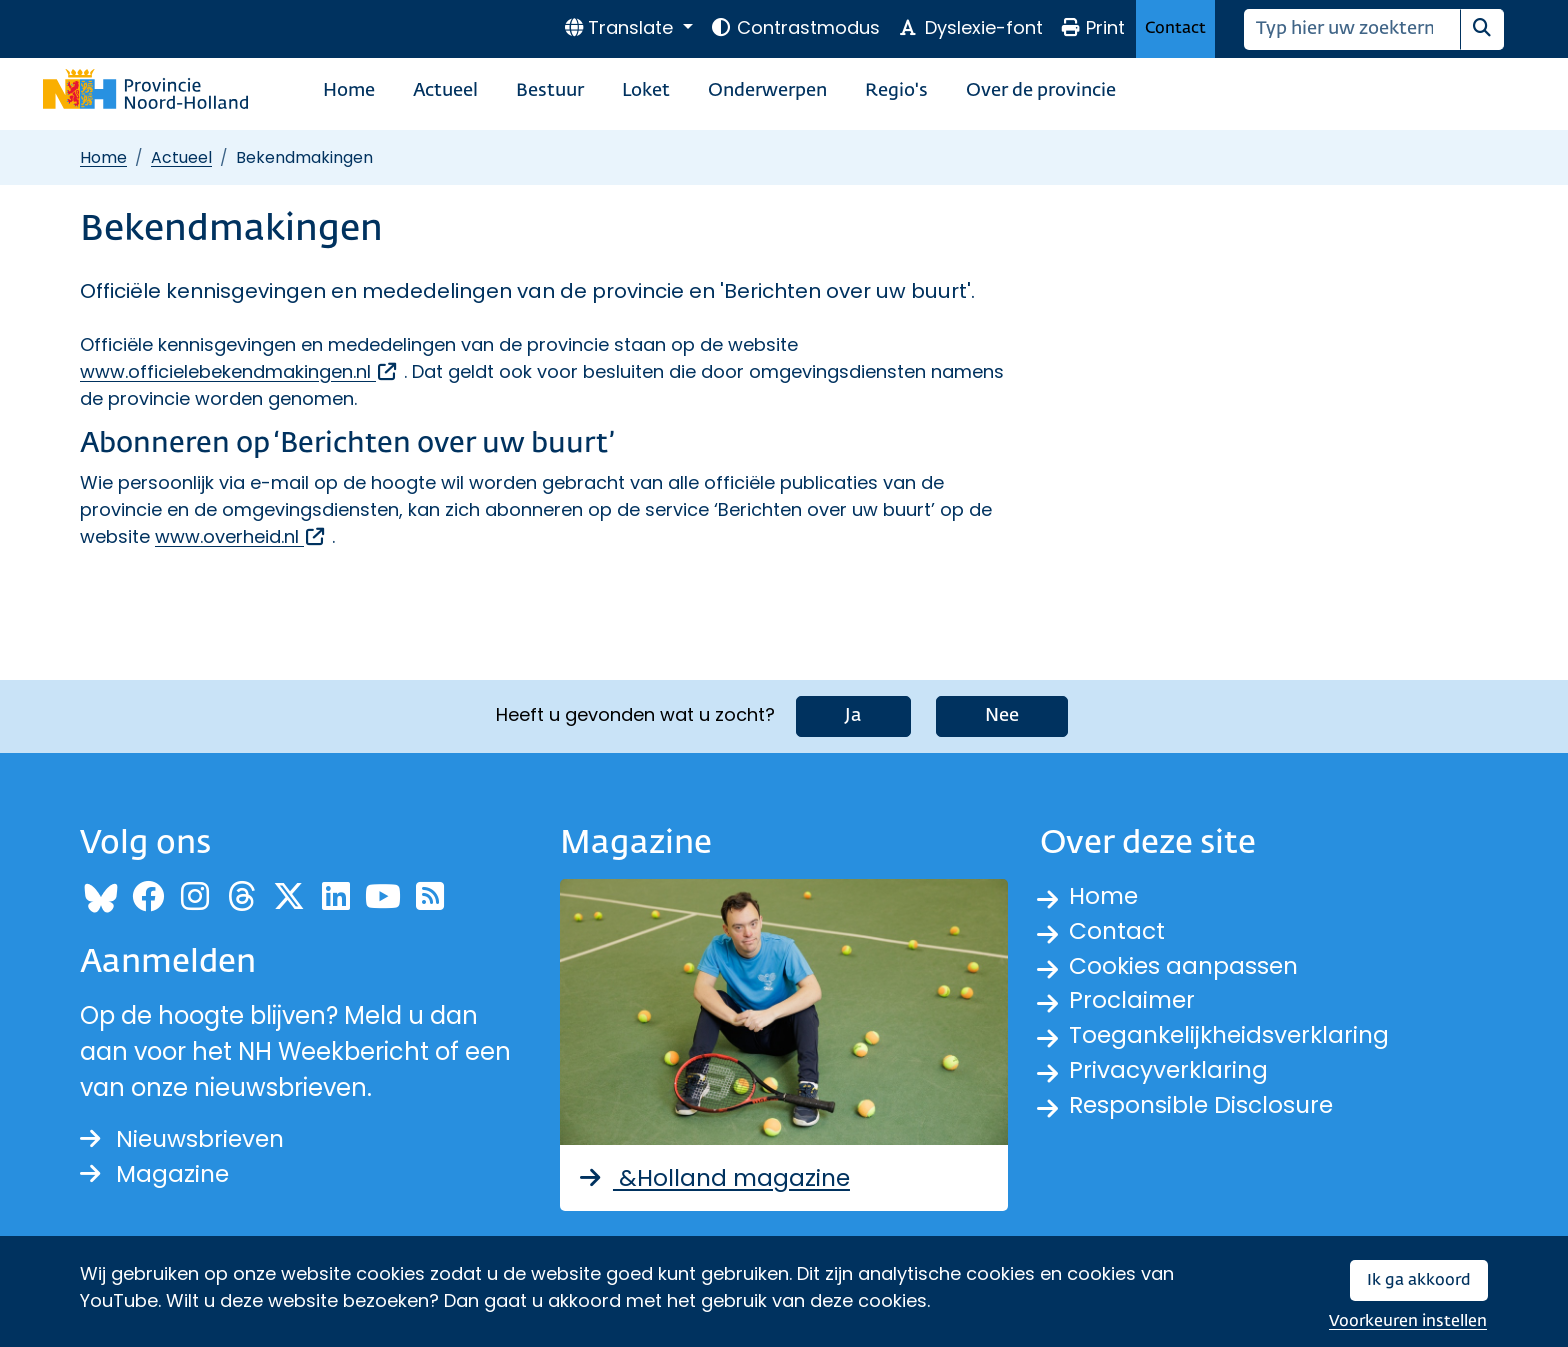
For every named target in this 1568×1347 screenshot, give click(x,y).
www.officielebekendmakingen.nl (239, 371)
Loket (646, 91)
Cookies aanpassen (1186, 967)
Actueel (445, 91)
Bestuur (550, 91)
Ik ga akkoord (1419, 1280)
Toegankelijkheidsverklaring (1234, 1039)
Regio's (896, 91)
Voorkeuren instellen (1408, 1321)
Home (349, 91)
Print (1093, 27)
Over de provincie (1041, 91)
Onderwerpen (767, 91)
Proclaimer (1134, 1003)
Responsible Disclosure (1204, 1111)
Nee (1002, 714)
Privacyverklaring (1171, 1075)
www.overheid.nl (241, 536)
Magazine (156, 1174)
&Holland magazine (716, 1176)
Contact (1175, 28)
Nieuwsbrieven (185, 1138)
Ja (853, 714)
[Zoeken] (1352, 29)
